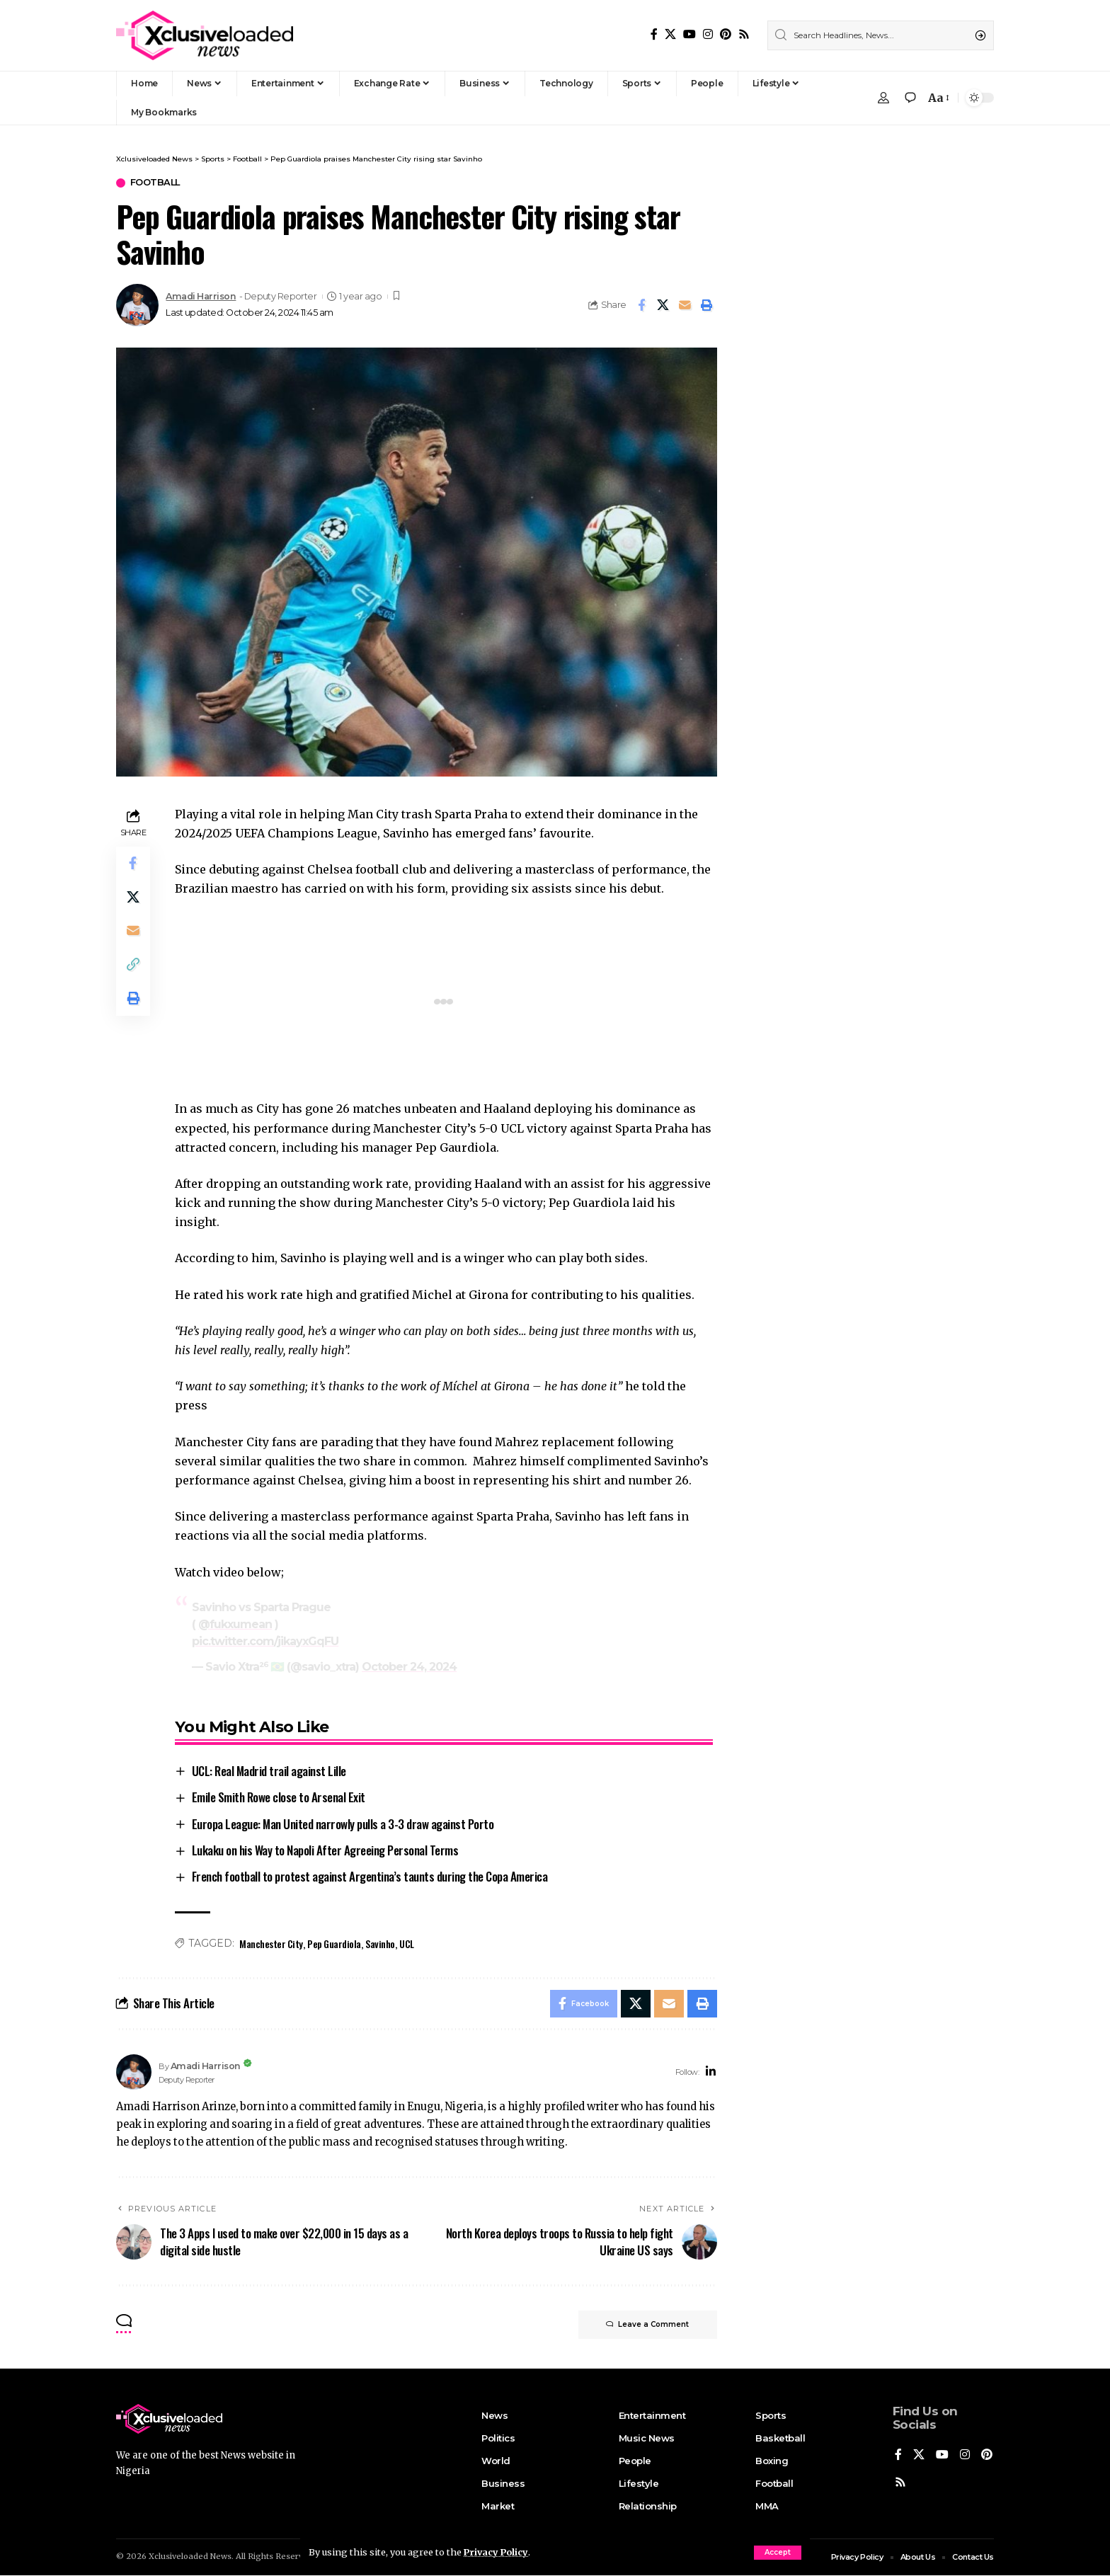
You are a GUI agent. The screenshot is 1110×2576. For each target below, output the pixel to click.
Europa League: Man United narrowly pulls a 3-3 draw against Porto (343, 1824)
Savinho (380, 1943)
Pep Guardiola (334, 1943)
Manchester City (271, 1943)
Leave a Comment (647, 2325)
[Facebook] (654, 34)
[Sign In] (883, 97)
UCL (406, 1943)
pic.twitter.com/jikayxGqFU (265, 1641)
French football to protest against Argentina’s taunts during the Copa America (370, 1877)
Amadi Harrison (201, 296)
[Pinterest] (725, 34)
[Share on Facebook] (641, 305)
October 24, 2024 (409, 1666)
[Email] (685, 305)
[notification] (910, 98)
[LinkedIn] (710, 2072)
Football (155, 183)
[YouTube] (689, 34)
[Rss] (744, 34)
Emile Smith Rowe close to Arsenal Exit (278, 1797)
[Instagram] (707, 34)
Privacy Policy (497, 2552)
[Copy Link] (133, 966)
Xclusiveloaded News (190, 2557)
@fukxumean (235, 1624)
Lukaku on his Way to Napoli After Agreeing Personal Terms (325, 1850)
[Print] (707, 305)
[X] (670, 34)
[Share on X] (663, 305)
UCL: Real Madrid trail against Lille (269, 1771)
